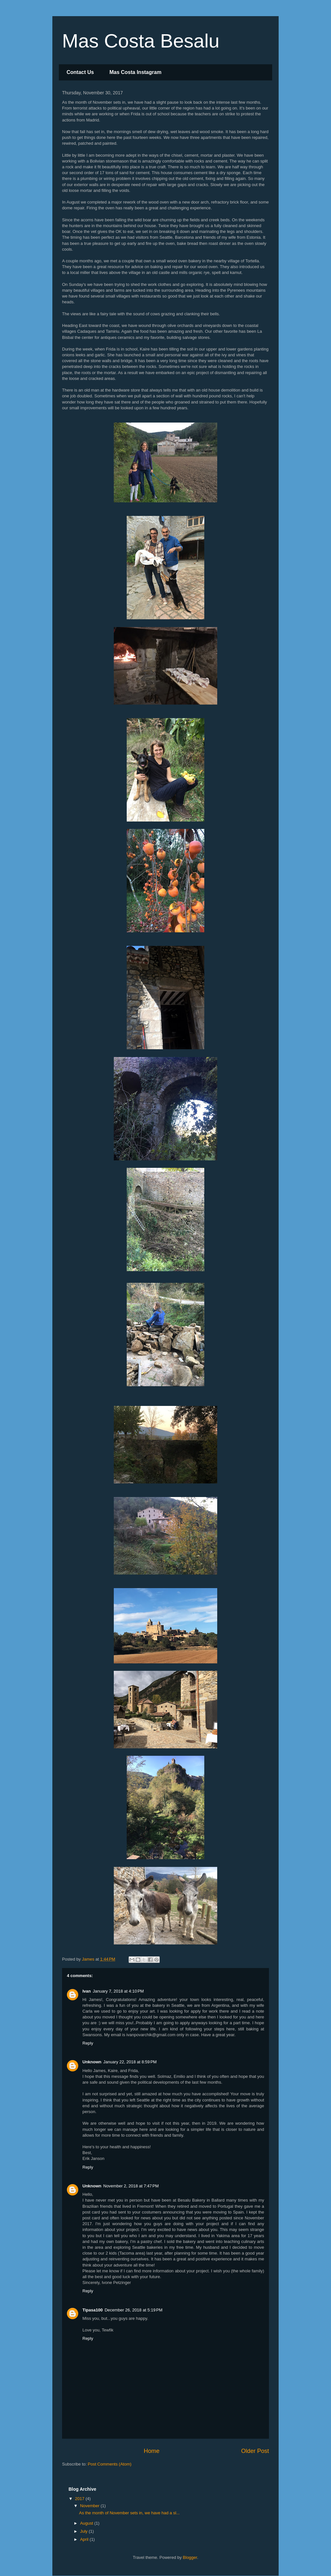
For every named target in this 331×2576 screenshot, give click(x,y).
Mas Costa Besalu (140, 41)
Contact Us (80, 72)
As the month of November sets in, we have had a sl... (129, 2512)
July (84, 2531)
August (87, 2523)
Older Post (255, 2451)
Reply (87, 2043)
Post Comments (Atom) (110, 2464)
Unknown (91, 2061)
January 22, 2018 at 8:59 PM (130, 2061)
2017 (80, 2498)
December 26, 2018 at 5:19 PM (134, 2310)
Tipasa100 (92, 2310)
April (85, 2539)
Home (152, 2451)
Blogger (190, 2557)
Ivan (86, 1991)
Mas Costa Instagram (135, 72)
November (90, 2505)
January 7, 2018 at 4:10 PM (118, 1991)
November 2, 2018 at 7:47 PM (131, 2185)
